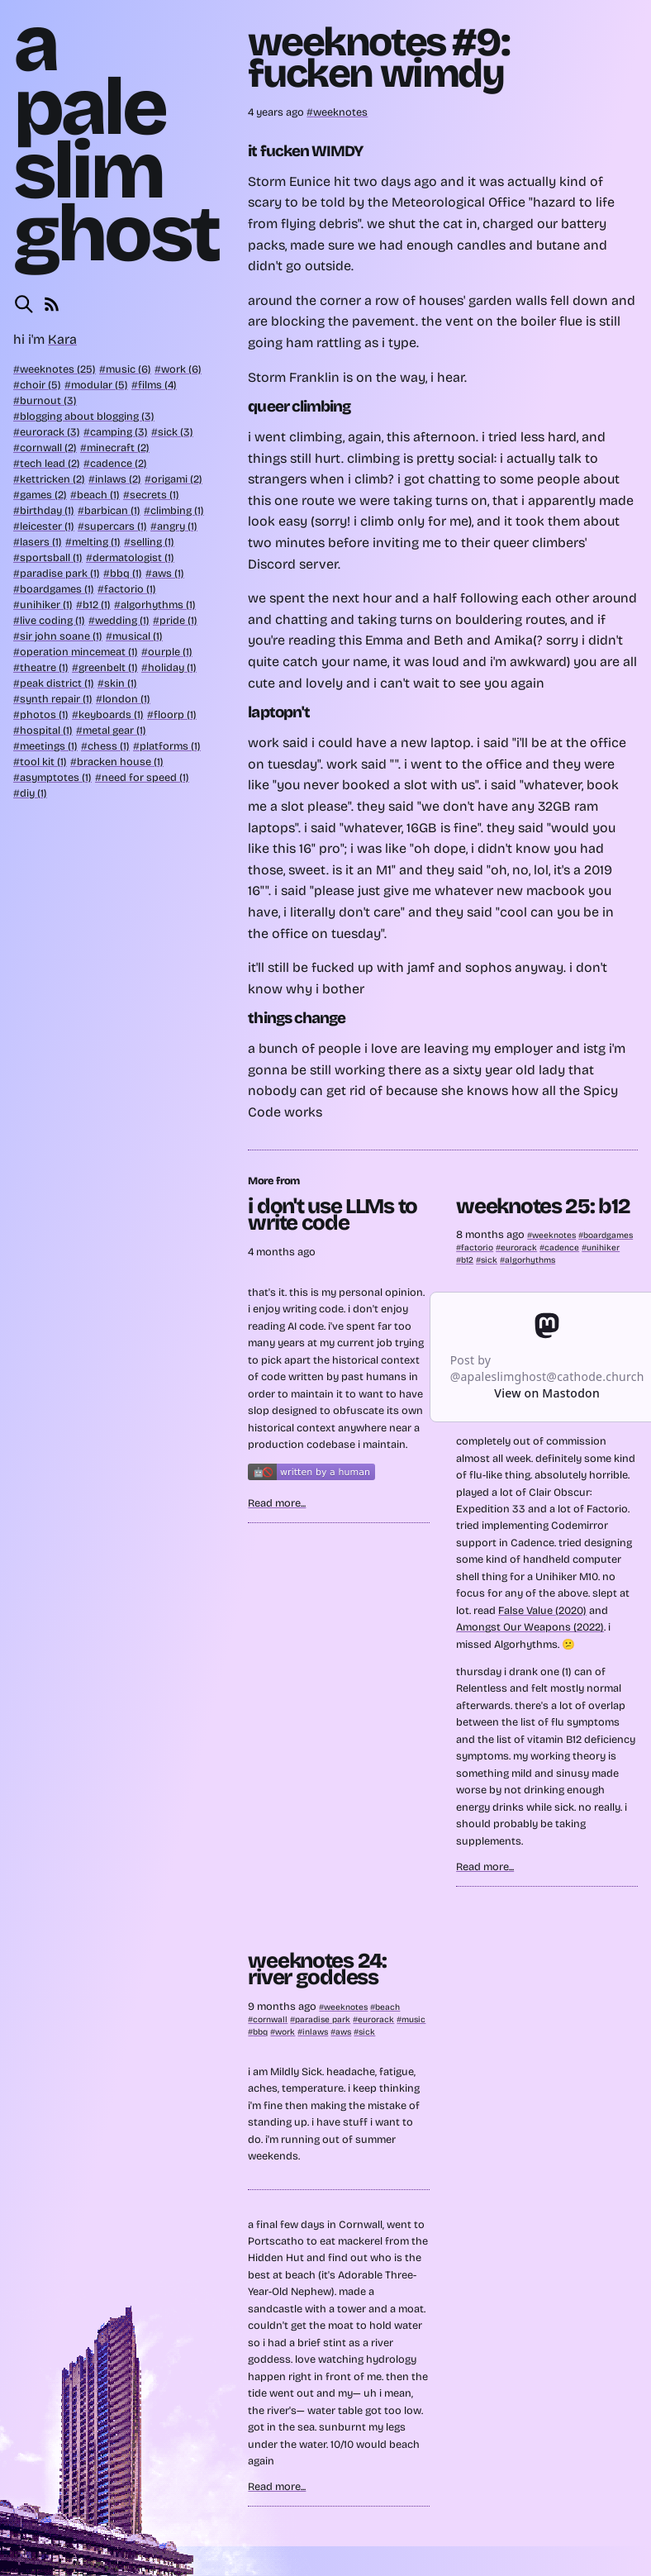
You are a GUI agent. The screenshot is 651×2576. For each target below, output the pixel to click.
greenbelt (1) (108, 667)
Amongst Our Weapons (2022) (530, 1627)
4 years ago (277, 112)
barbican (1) (112, 510)
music (413, 2019)
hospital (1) (46, 730)
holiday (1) (172, 667)
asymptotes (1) (56, 777)
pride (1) (178, 620)
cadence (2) (118, 463)
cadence (561, 1247)
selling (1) (152, 542)
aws (343, 2031)
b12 (467, 1260)
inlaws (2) (118, 479)
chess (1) (109, 746)
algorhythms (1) (158, 604)
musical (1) (137, 636)
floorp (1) (175, 714)
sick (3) (175, 432)
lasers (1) (41, 542)
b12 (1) (97, 604)
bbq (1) (126, 573)
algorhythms (530, 1260)
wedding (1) (122, 620)
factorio (477, 1247)
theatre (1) (44, 667)
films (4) (157, 385)
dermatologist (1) (133, 557)
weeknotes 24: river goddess (317, 1969)
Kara (62, 339)
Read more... (277, 1503)
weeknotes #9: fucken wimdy (378, 58)
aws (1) (168, 573)
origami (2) (176, 479)
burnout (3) (48, 400)
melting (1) (96, 542)
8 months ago (491, 1234)
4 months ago (282, 1251)
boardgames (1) (57, 589)
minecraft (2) (118, 447)
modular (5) (99, 385)
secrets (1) (154, 494)
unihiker (603, 1247)
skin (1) (120, 683)
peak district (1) (57, 683)
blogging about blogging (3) (87, 416)
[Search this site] (24, 304)
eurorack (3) (50, 432)
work (285, 2031)
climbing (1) (177, 510)
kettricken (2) (52, 479)
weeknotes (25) (58, 369)
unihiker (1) (46, 604)
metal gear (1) (114, 730)
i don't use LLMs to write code (332, 1214)
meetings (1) (49, 746)
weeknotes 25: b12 (543, 1206)
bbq (260, 2031)
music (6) (128, 369)
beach (387, 2007)
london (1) (126, 699)
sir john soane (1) (61, 636)
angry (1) (177, 526)
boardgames (608, 1235)
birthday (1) (47, 510)
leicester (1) (47, 526)
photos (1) (44, 714)
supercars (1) (115, 526)
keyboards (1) (111, 714)
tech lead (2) (50, 463)
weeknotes (340, 112)
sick (489, 1260)
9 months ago (283, 2006)
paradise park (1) (60, 573)
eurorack (519, 1247)
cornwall (270, 2019)
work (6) (181, 369)
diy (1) (33, 793)
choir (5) (40, 385)
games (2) (43, 494)
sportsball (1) (51, 557)
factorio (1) (130, 589)
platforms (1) (170, 746)
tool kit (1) (43, 761)
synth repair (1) (56, 699)
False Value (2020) (542, 1610)
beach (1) (98, 494)
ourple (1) (170, 651)
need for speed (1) (145, 777)
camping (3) (119, 432)
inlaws (315, 2031)
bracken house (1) (120, 761)
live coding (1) (52, 620)
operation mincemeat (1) (79, 651)
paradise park (322, 2019)
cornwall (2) (48, 447)
